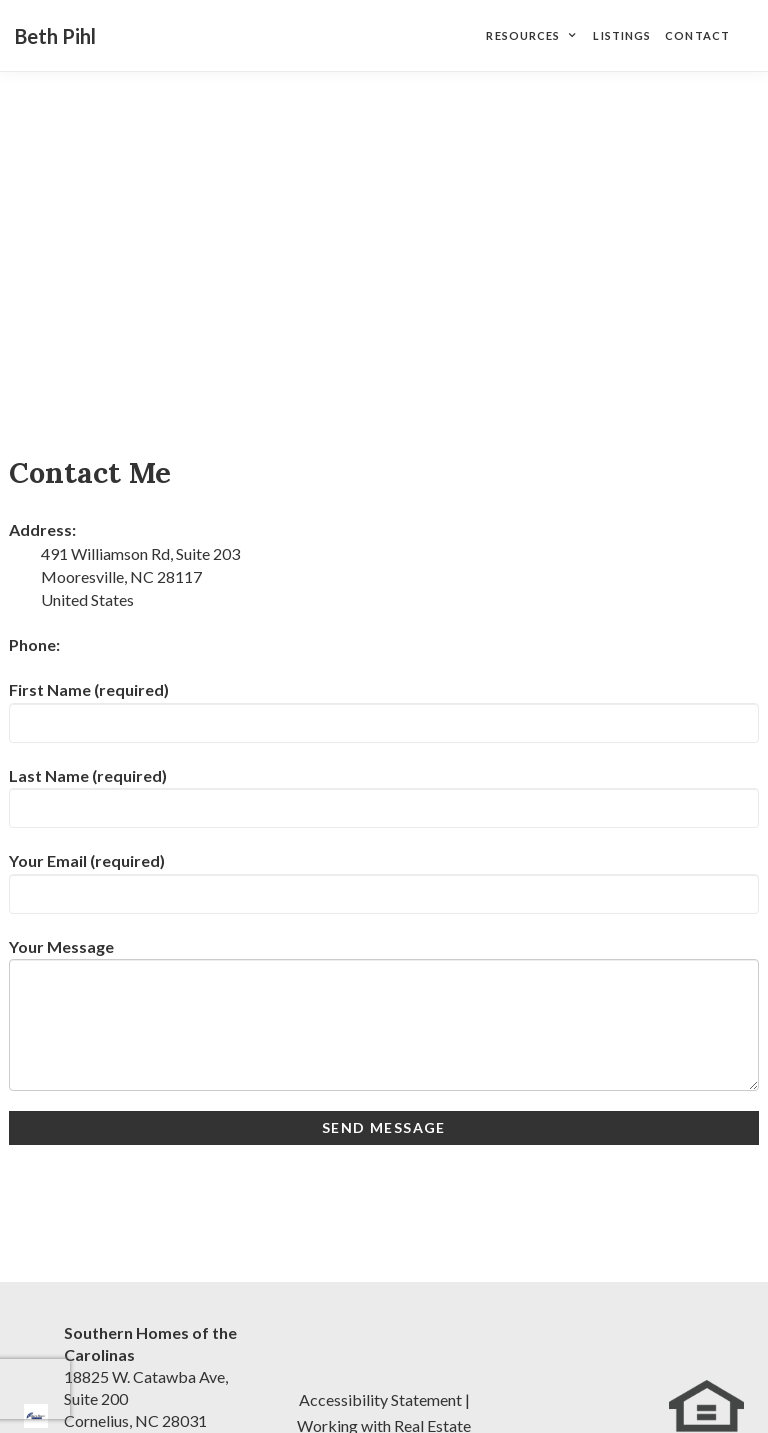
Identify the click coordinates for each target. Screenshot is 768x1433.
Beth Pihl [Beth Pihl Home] (55, 36)
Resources (523, 35)
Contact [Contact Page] (697, 35)
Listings (622, 35)
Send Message (384, 1127)
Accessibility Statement (380, 1399)
